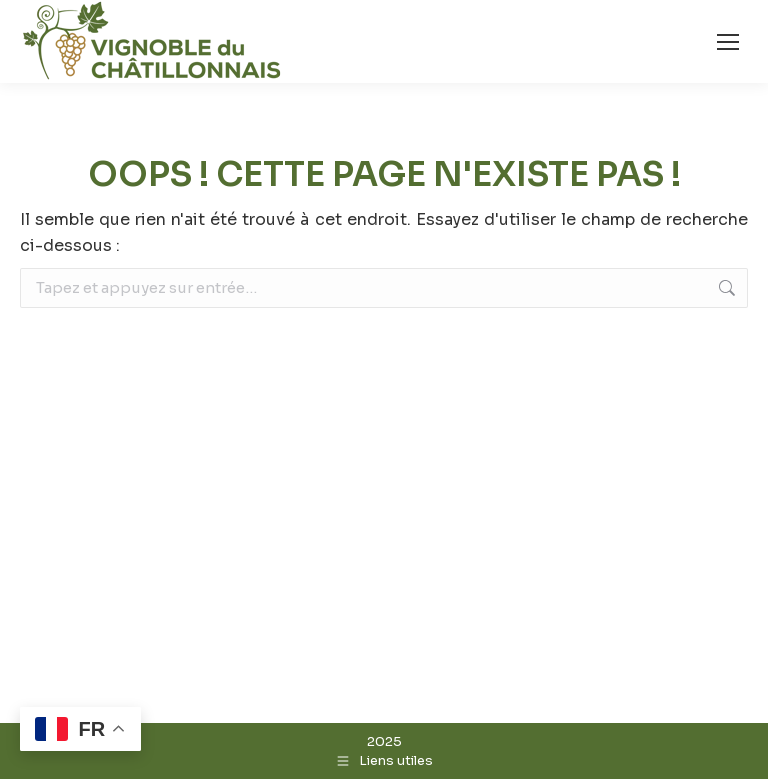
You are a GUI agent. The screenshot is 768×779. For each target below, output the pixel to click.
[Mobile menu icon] (728, 42)
